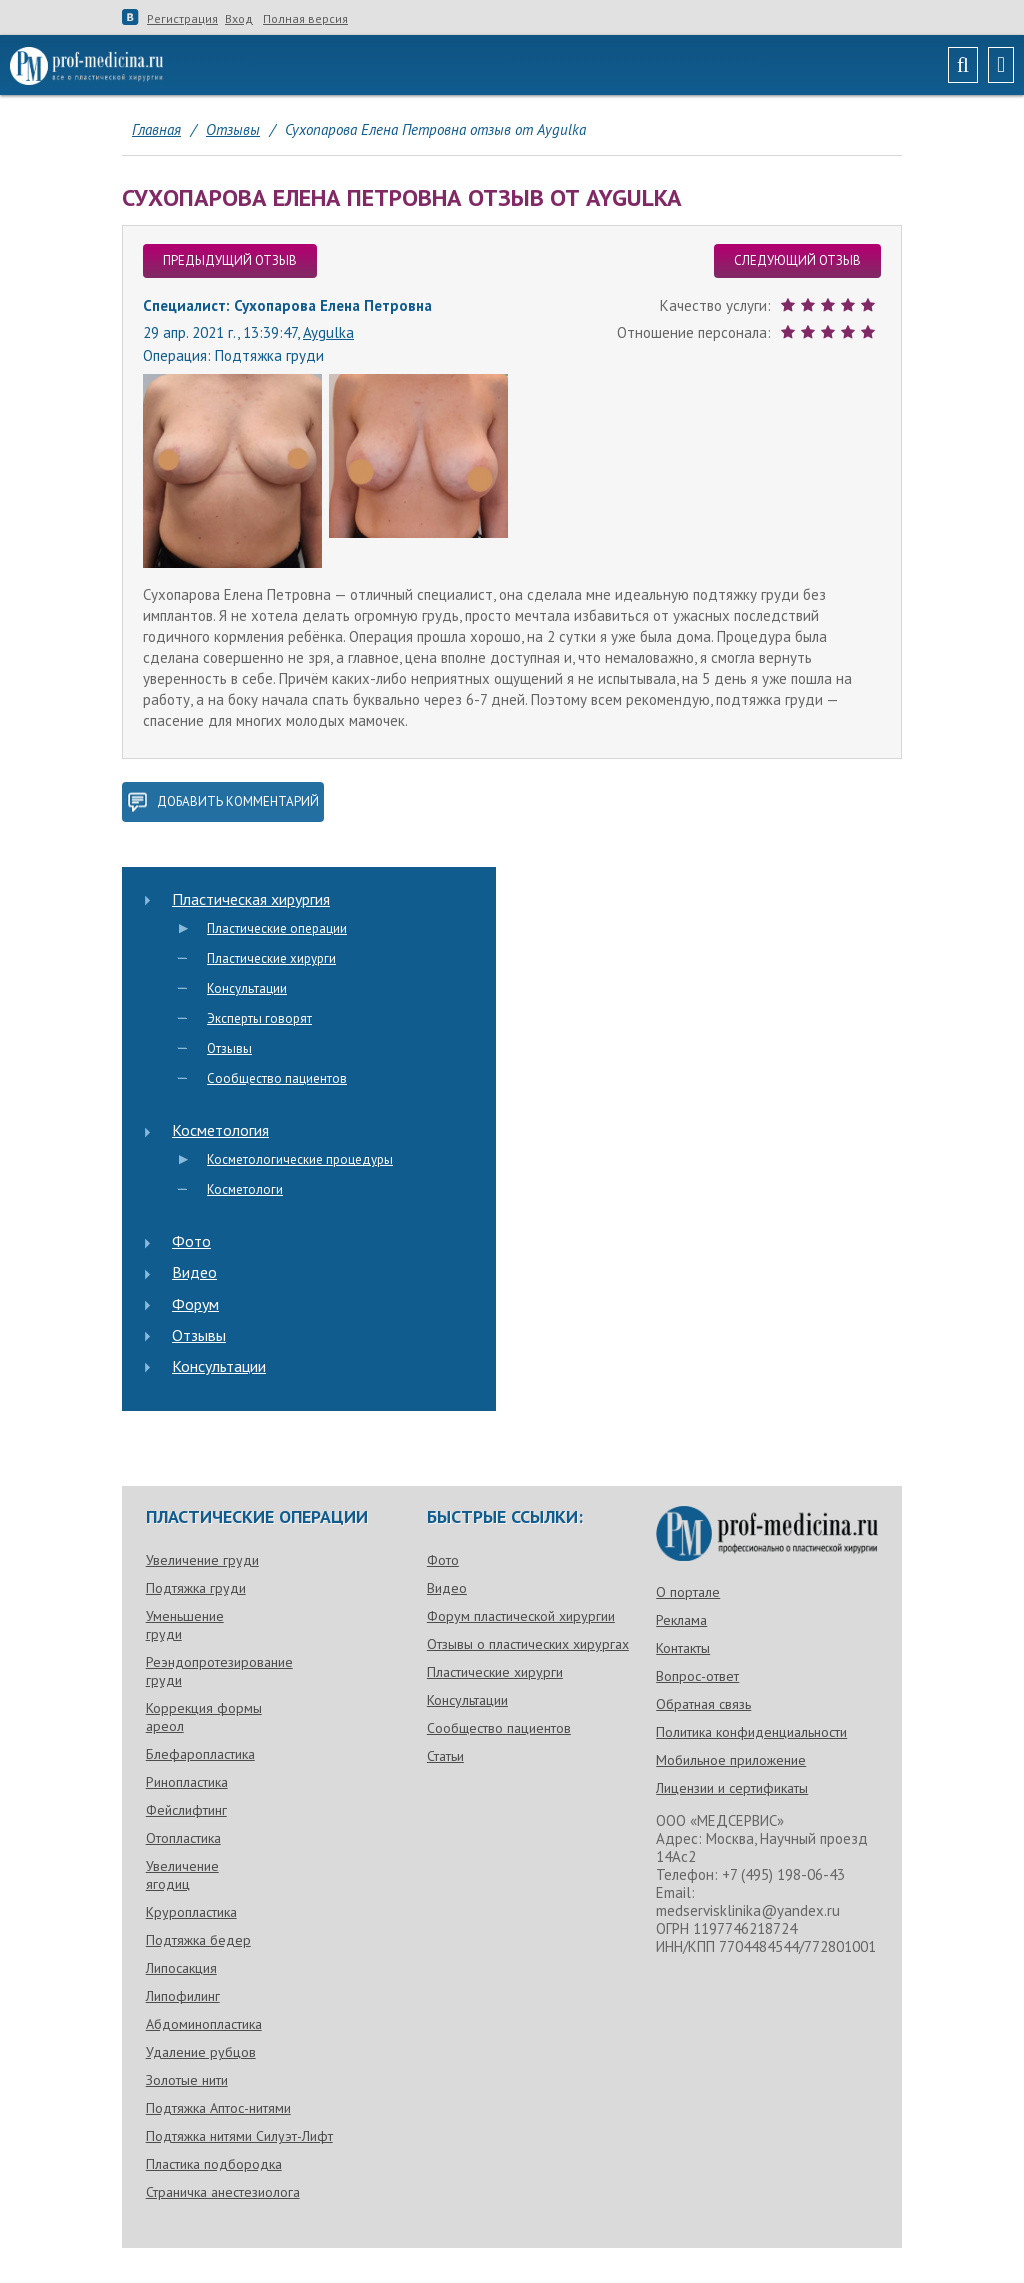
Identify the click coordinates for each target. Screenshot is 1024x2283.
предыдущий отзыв (230, 260)
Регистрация (182, 19)
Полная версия (305, 19)
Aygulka (328, 332)
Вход (239, 19)
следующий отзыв (797, 260)
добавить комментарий (223, 802)
